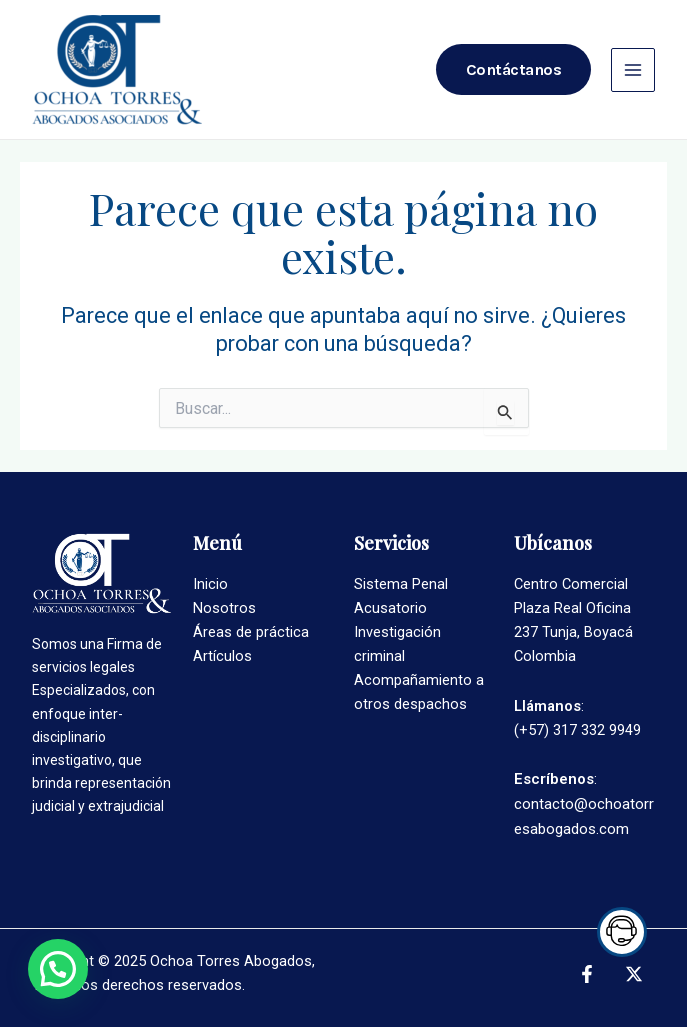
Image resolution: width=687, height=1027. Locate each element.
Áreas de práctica (251, 632)
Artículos (222, 656)
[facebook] (590, 974)
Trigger (617, 932)
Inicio (210, 584)
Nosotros (224, 608)
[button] (58, 969)
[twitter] (637, 974)
